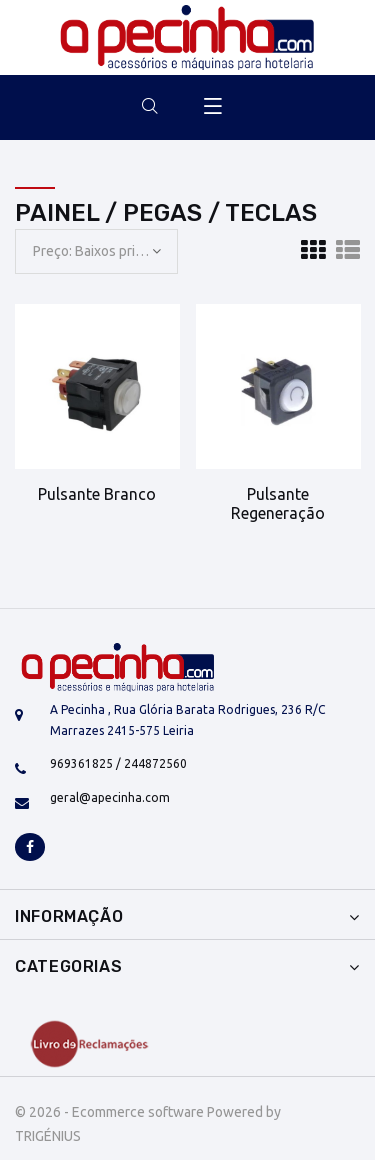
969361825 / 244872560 (118, 763)
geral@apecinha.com (110, 797)
